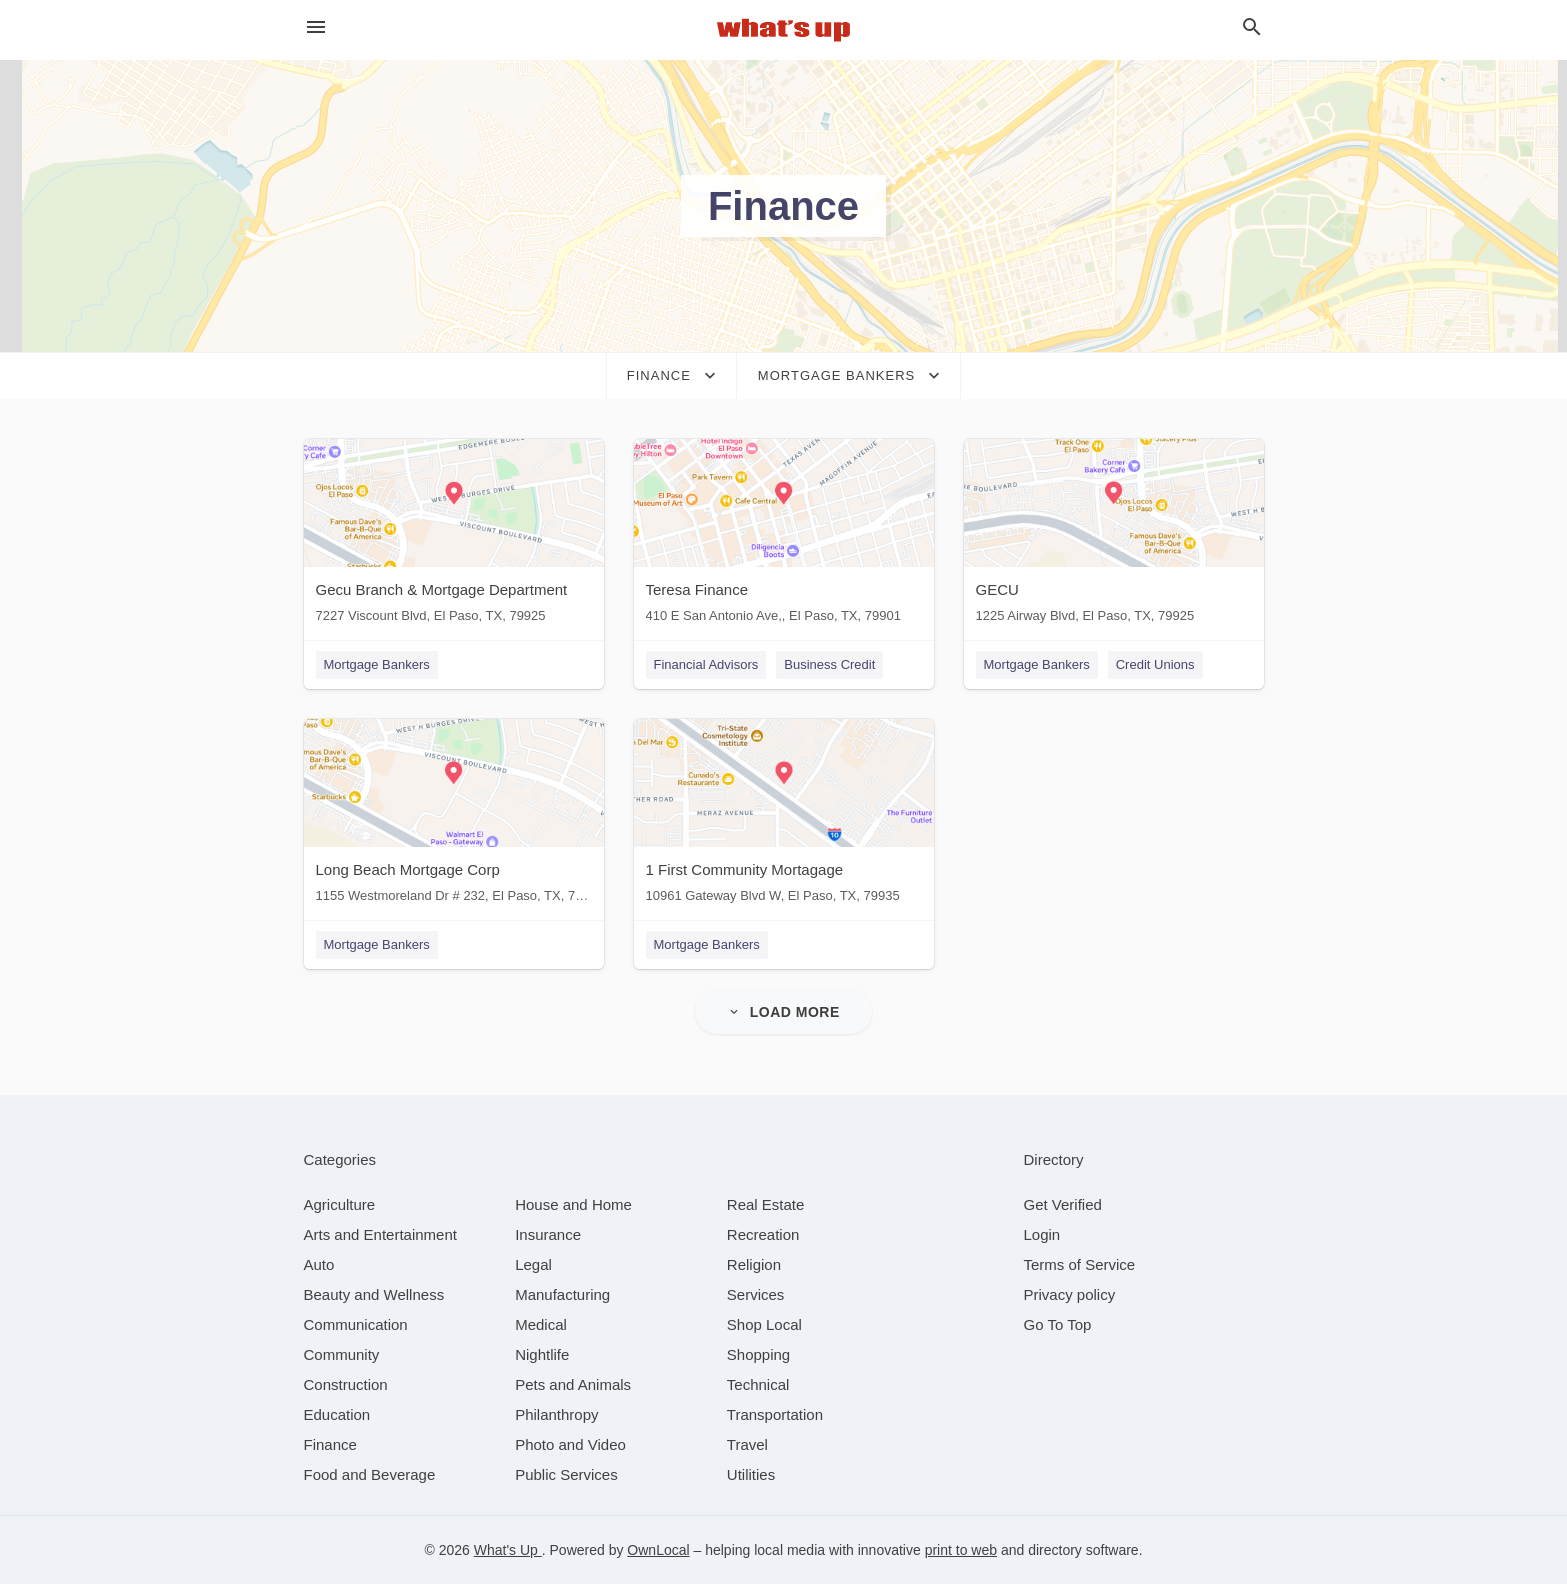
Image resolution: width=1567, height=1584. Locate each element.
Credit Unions (1155, 664)
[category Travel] (747, 1444)
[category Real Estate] (766, 1204)
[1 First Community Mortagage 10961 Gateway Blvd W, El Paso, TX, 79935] (784, 815)
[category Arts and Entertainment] (380, 1234)
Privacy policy (1070, 1294)
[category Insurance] (548, 1234)
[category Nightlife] (542, 1354)
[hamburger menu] (316, 27)
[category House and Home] (573, 1204)
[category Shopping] (758, 1354)
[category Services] (756, 1294)
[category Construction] (346, 1384)
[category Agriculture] (340, 1204)
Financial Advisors (706, 664)
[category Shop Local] (764, 1324)
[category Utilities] (751, 1474)
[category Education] (337, 1414)
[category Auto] (319, 1264)
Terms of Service (1080, 1264)
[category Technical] (758, 1384)
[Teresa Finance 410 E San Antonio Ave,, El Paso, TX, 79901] (784, 535)
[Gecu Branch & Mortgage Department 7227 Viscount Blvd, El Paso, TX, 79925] (454, 535)
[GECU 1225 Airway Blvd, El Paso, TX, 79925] (1114, 535)
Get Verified (1063, 1204)
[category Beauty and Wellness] (374, 1294)
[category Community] (342, 1354)
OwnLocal (658, 1550)
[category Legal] (533, 1264)
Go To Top (1058, 1324)
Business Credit (829, 664)
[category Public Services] (566, 1474)
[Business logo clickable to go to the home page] (784, 30)
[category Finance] (330, 1444)
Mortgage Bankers (377, 664)
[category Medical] (541, 1324)
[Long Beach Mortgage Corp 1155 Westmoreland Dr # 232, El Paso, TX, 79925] (454, 815)
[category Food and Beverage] (370, 1474)
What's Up (508, 1550)
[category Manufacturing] (562, 1294)
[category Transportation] (775, 1414)
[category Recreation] (763, 1234)
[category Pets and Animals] (573, 1384)
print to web (961, 1550)
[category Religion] (754, 1264)
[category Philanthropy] (556, 1414)
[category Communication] (356, 1324)
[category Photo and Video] (570, 1444)
